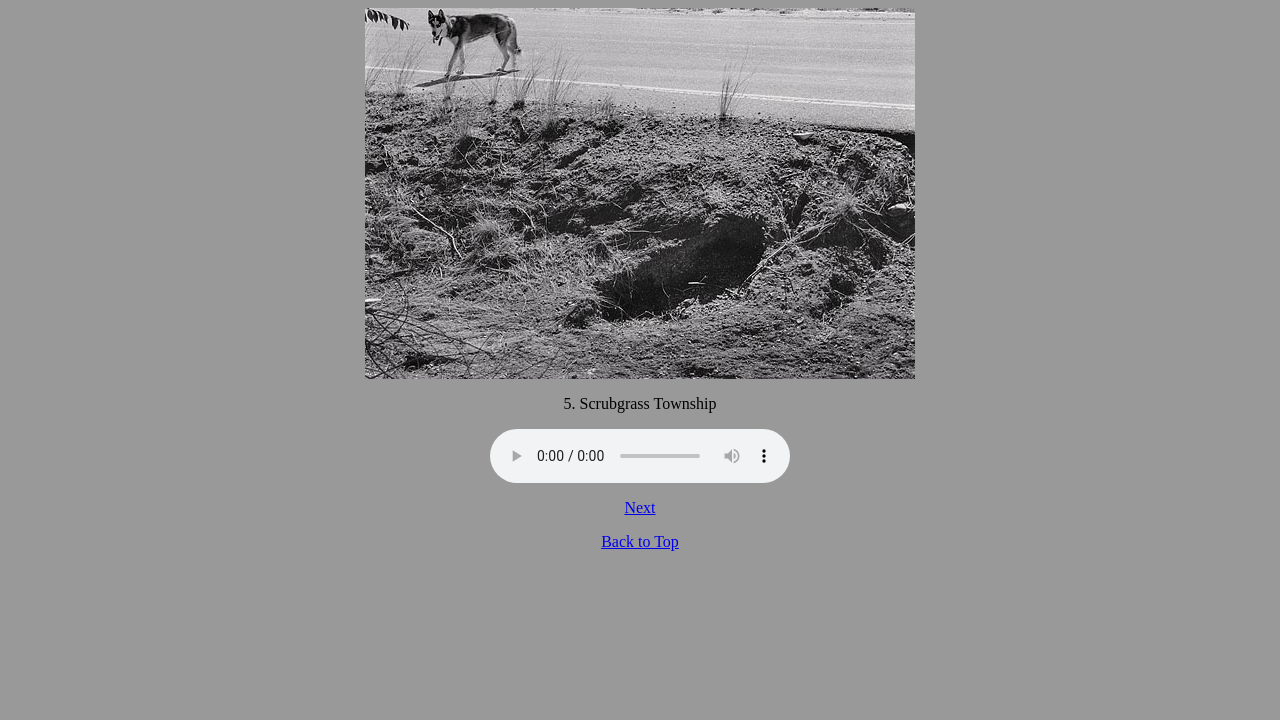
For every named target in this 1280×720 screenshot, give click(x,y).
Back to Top (640, 541)
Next (639, 507)
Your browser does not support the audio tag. (640, 456)
